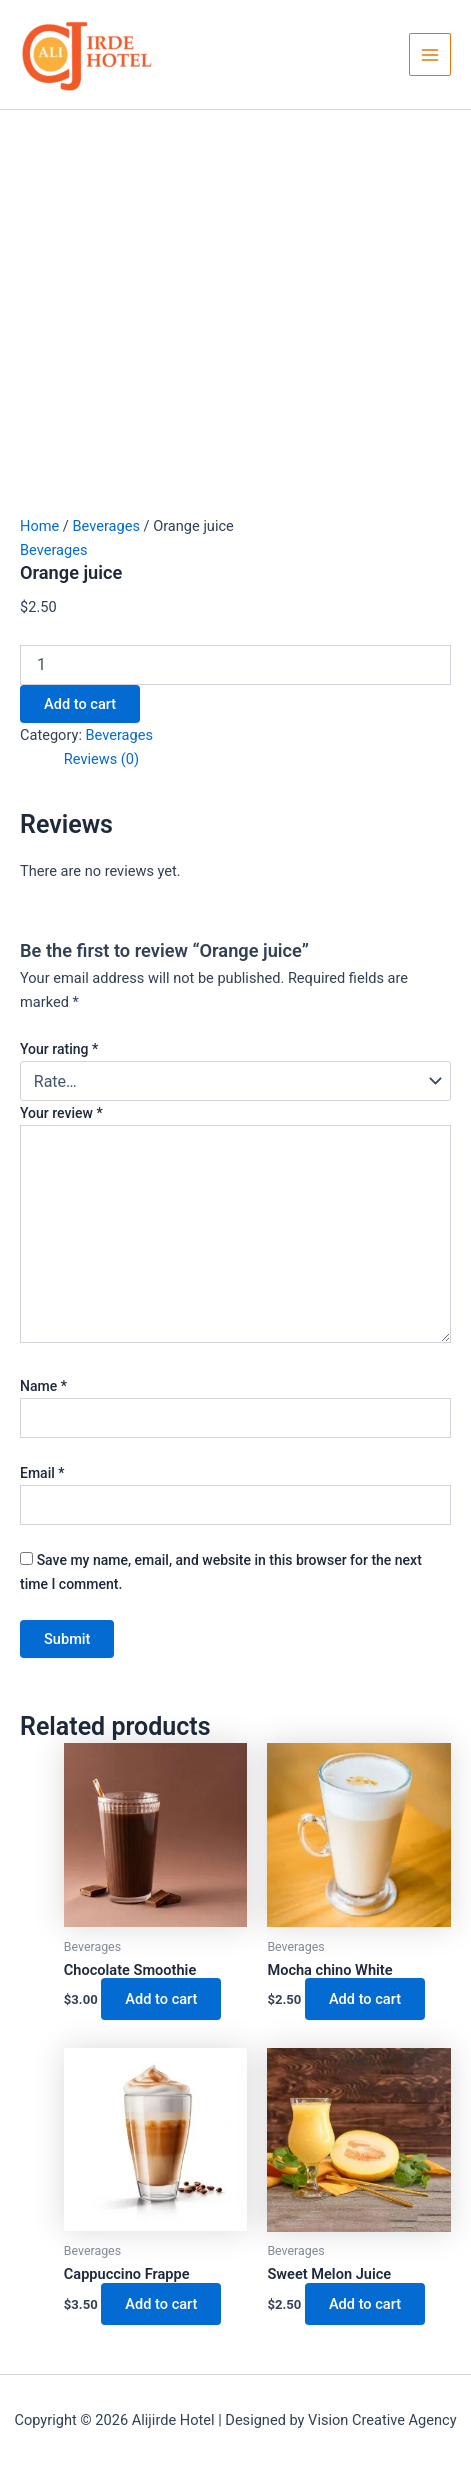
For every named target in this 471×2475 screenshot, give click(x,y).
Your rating (59, 1049)
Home (39, 526)
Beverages (105, 526)
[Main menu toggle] (430, 54)
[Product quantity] (235, 665)
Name (43, 1386)
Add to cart (80, 704)
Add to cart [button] (161, 1999)
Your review (61, 1113)
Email (42, 1473)
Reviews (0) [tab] (101, 759)
